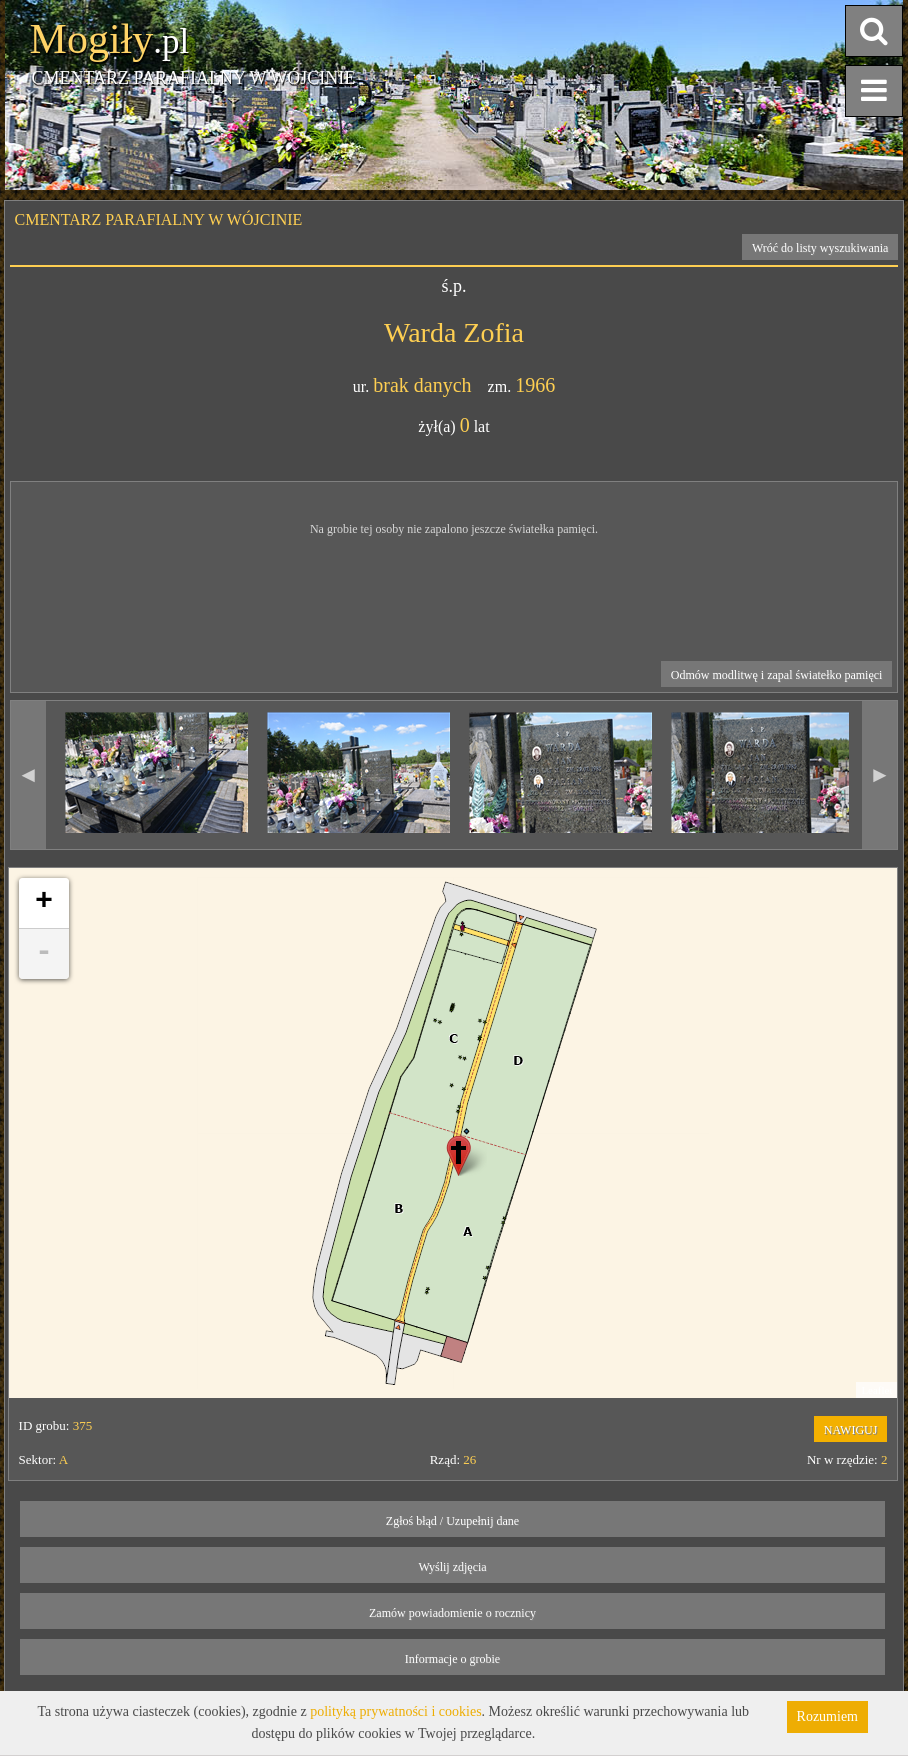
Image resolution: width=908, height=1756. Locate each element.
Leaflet (876, 1390)
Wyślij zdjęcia (452, 1567)
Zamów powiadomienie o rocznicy (452, 1613)
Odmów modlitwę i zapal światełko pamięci (777, 675)
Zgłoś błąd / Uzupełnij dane (452, 1521)
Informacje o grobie (452, 1659)
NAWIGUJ (851, 1430)
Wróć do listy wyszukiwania (820, 248)
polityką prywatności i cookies (395, 1711)
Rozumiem (827, 1716)
